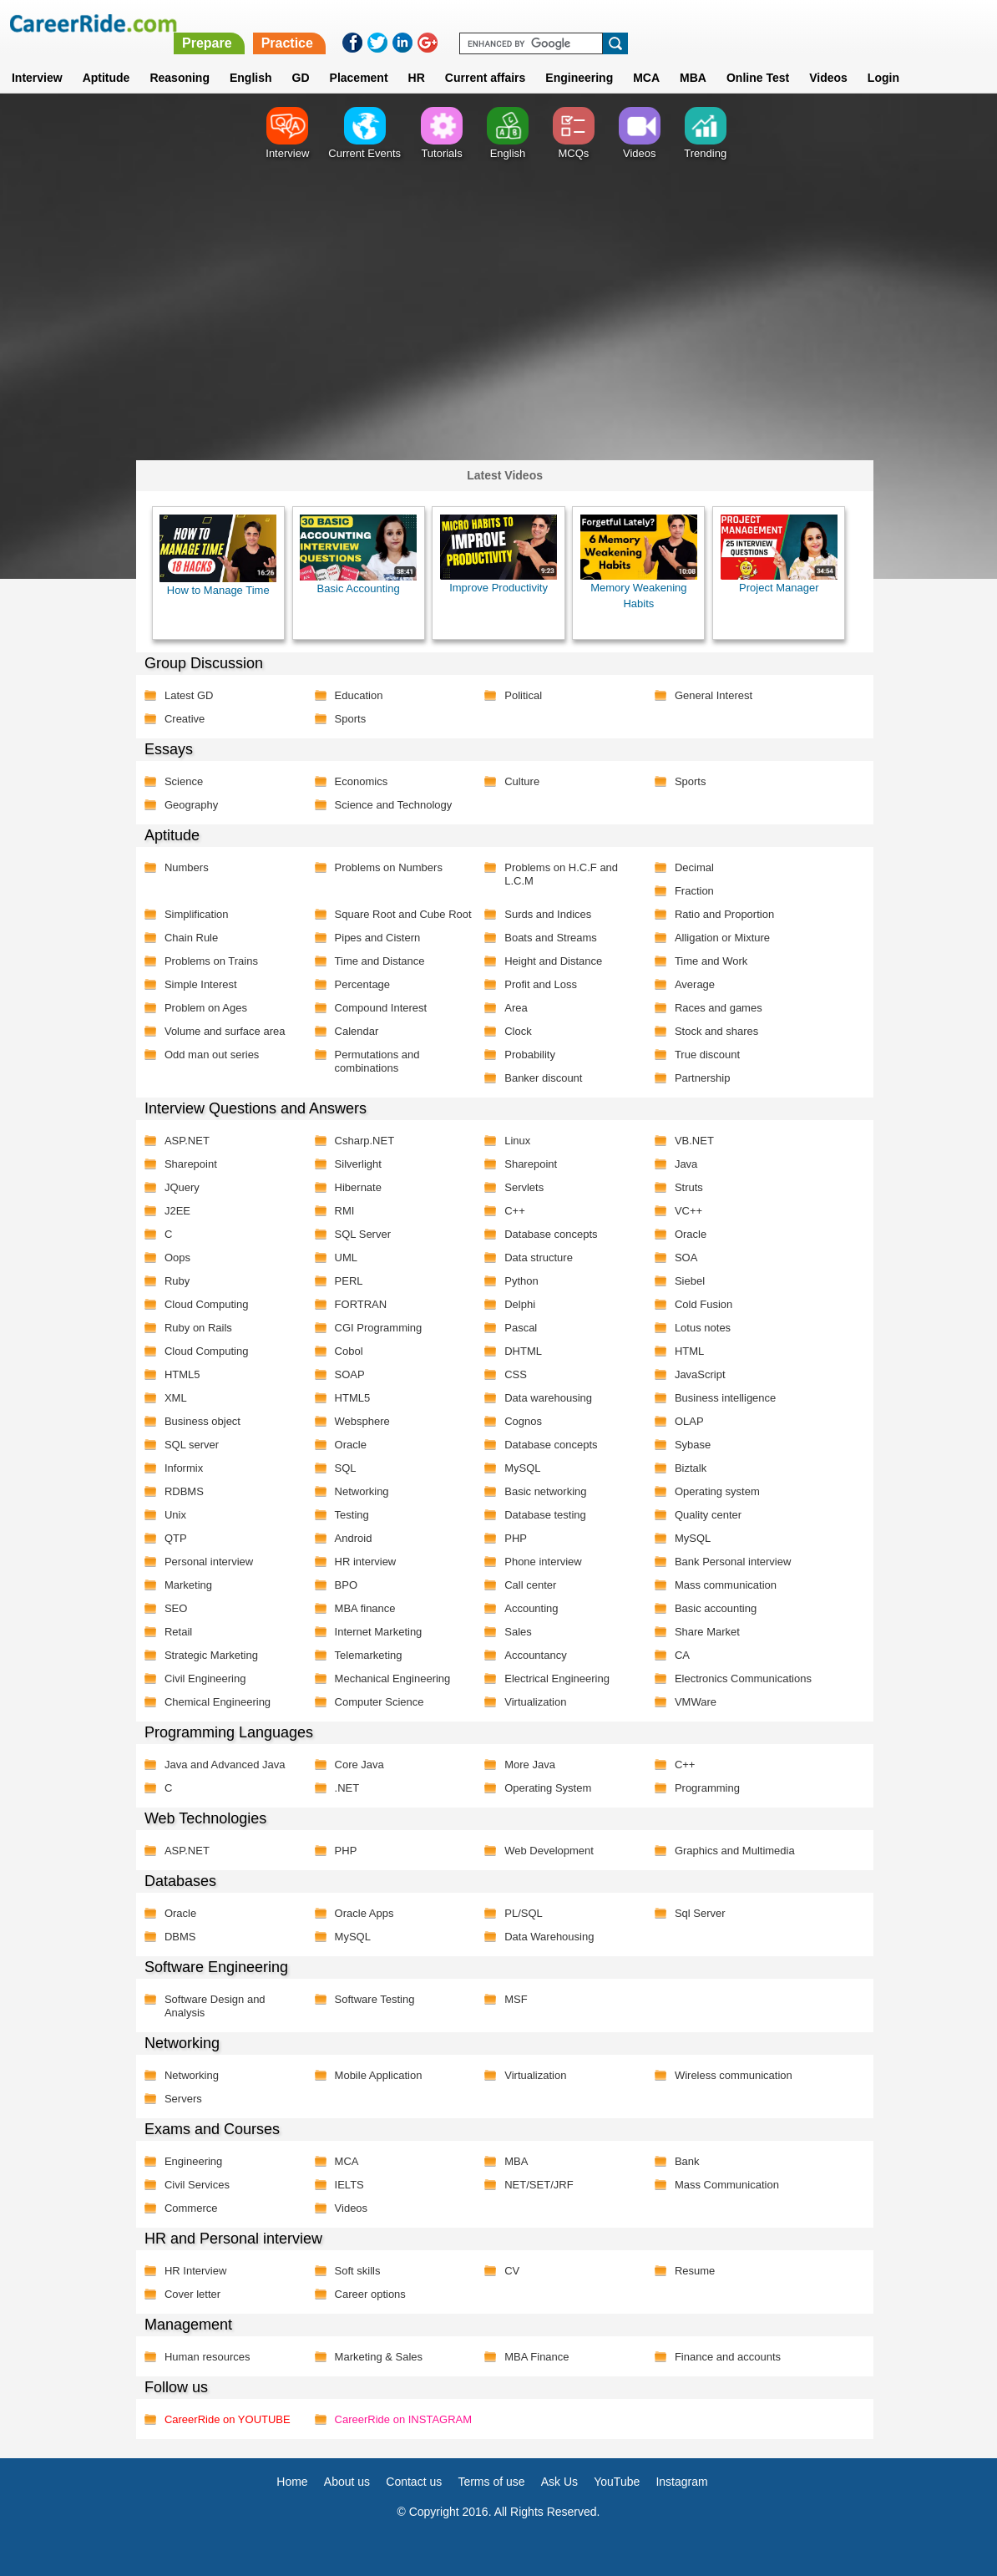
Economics (356, 780)
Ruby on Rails (194, 1327)
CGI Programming (374, 1327)
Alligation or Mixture (715, 937)
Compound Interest (376, 1007)
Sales (512, 1631)
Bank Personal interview (726, 1560)
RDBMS (180, 1490)
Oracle (684, 1233)
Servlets (518, 1186)
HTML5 (178, 1373)
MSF (509, 1998)
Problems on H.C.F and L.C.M (555, 873)
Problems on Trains (207, 960)
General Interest (707, 694)
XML (171, 1397)
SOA (679, 1256)
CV (506, 2270)
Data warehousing (542, 1397)
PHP (509, 1537)
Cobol (344, 1350)
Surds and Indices (541, 913)
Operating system (710, 1490)
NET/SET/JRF (532, 2184)
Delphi (513, 1303)
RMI (340, 1210)
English (251, 57)
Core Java (354, 1763)
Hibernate (353, 1186)
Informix (179, 1467)
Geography (187, 804)
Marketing (184, 1584)
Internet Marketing (374, 1631)
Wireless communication (727, 2074)
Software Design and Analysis (210, 2005)
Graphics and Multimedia (728, 1849)
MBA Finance (530, 2356)
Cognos (517, 1420)
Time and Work (704, 960)
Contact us (414, 2480)
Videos (346, 2207)
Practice (646, 23)
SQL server (187, 1444)
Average (688, 983)
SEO (171, 1607)
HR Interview (191, 2270)
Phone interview (537, 1560)
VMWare (689, 1701)
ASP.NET (182, 1139)
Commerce (187, 2207)
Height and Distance (547, 960)
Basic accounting (709, 1607)
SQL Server (358, 1233)
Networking (357, 1490)
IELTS (344, 2184)
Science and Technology (389, 804)
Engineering (579, 57)
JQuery (177, 1186)
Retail (174, 1631)
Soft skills (353, 2270)
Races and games (712, 1007)
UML (341, 1256)
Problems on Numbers (384, 866)
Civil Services (192, 2184)
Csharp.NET (360, 1139)
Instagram (681, 2480)
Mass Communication (720, 2184)
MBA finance (360, 1607)
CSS (509, 1373)
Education (354, 694)
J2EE (173, 1210)
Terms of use (491, 2480)
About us (347, 2480)
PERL (344, 1280)
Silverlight (353, 1163)
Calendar (352, 1030)
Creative (180, 718)
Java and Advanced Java (220, 1763)
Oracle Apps (359, 1912)
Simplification (192, 913)
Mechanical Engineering (388, 1677)
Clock (512, 1030)
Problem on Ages (201, 1007)
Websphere (357, 1420)
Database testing (539, 1514)
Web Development (543, 1849)
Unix (171, 1514)
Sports (346, 718)
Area (509, 1007)
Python (515, 1280)
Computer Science (374, 1701)
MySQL (516, 1467)
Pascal (514, 1327)
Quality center (701, 1514)
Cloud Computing (202, 1303)
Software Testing (370, 1998)
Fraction (687, 890)
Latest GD (185, 694)
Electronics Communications (736, 1677)
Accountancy (529, 1654)
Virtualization (529, 1701)
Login (883, 57)
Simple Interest (196, 983)
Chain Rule (187, 937)
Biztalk (684, 1467)
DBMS (176, 1935)
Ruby (172, 1280)
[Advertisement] (498, 322)
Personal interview (204, 1560)
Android (348, 1537)
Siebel (683, 1280)
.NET (342, 1787)
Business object (198, 1420)
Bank (680, 2160)
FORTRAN (356, 1303)
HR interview (361, 1560)
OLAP (682, 1420)
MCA (646, 57)
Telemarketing (363, 1654)
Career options (365, 2293)
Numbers (182, 866)
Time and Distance (375, 960)
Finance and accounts (721, 2356)
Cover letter (188, 2293)
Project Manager (771, 554)
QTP (171, 1537)
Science (179, 780)
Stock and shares (710, 1030)
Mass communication (719, 1584)
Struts (682, 1186)
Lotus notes (696, 1327)
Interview (37, 57)
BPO (341, 1584)
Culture (516, 780)
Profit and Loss (534, 983)
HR (416, 57)
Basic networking (539, 1490)
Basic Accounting (353, 555)
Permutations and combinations (372, 1060)
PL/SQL (517, 1912)
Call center (524, 1584)
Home (291, 2480)
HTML (682, 1350)
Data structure (532, 1256)
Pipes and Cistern (373, 937)
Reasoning (179, 57)
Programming (700, 1787)
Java (679, 1163)
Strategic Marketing (207, 1654)
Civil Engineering (201, 1677)
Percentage (358, 983)
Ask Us (559, 2480)
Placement (359, 57)
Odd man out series (207, 1053)
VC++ (682, 1210)
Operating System (541, 1787)
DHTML (517, 1350)
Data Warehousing (543, 1935)
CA (675, 1654)
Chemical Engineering (213, 1701)
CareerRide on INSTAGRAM (398, 2418)
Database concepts (544, 1233)
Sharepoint (186, 1163)
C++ (508, 1210)
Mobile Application (374, 2074)
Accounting (525, 1607)
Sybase (686, 1444)
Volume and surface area (220, 1030)
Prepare (566, 23)
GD (301, 57)
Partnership (695, 1077)
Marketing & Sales (374, 2356)
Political (517, 694)
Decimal (687, 866)
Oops (173, 1256)
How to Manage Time (214, 555)
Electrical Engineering (551, 1677)
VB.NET (687, 1139)
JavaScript (693, 1373)
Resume (688, 2270)
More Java (523, 1763)
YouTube (617, 2480)
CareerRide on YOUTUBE (223, 2418)
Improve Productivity (492, 554)
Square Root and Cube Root (398, 913)
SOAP (345, 1373)
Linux (511, 1139)
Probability (523, 1053)
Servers (179, 2098)
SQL (341, 1467)
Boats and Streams (544, 937)
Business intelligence (718, 1397)
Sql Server (693, 1912)
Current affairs (485, 57)
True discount (700, 1053)
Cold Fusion (697, 1303)
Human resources (203, 2356)
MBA (693, 57)
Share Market (700, 1631)
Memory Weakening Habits (632, 562)
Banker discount (537, 1077)
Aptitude (106, 57)
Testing (347, 1514)
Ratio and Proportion (717, 913)
